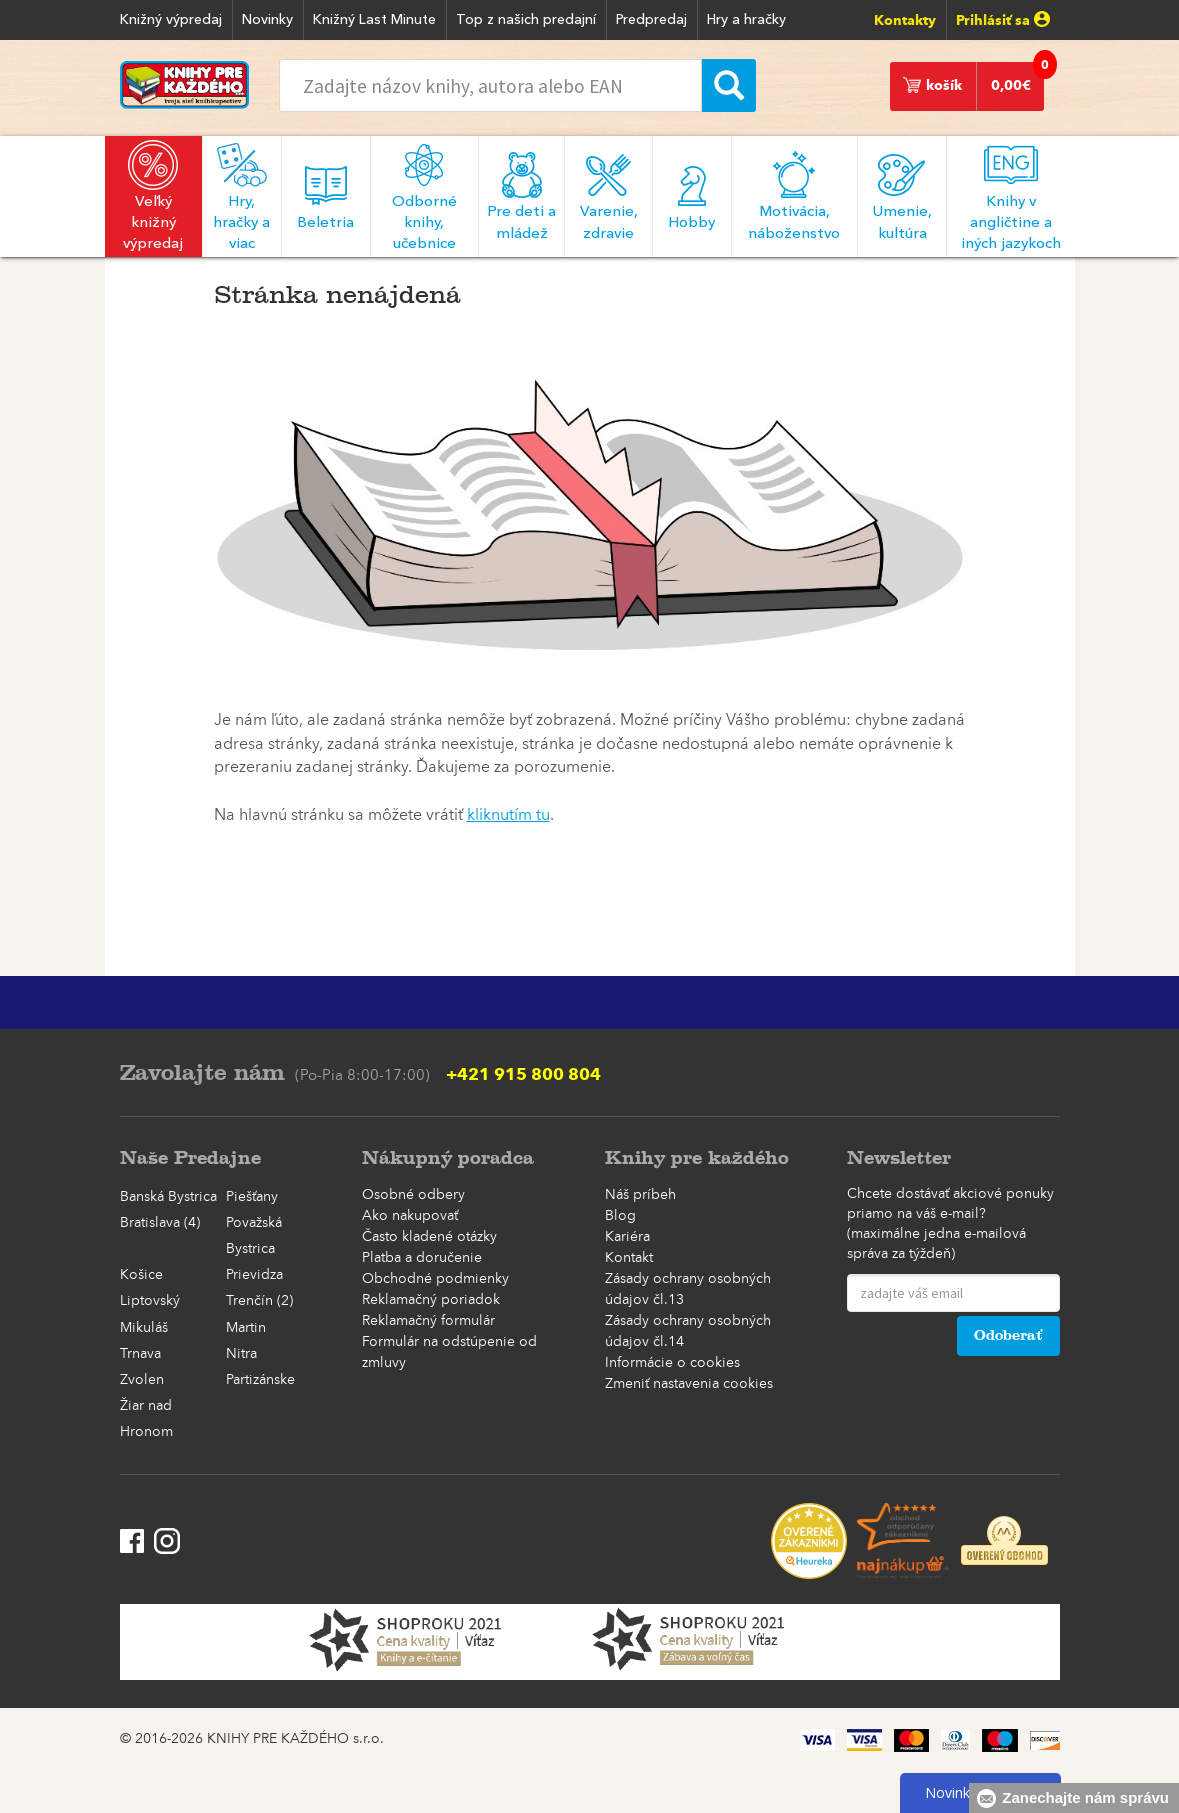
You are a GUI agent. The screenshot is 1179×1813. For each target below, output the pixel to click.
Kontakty (905, 20)
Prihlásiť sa (1003, 20)
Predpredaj (651, 20)
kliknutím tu (508, 816)
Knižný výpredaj (171, 20)
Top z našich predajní (526, 20)
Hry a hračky (746, 20)
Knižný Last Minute (374, 20)
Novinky (267, 20)
